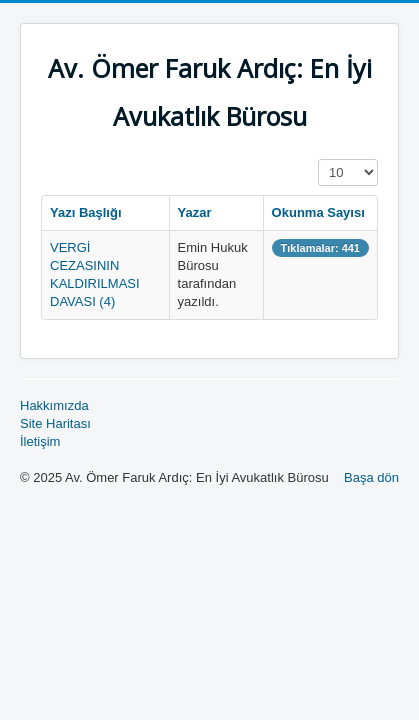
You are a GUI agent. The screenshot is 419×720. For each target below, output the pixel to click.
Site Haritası (55, 423)
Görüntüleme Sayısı (318, 159)
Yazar (195, 212)
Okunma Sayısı (318, 212)
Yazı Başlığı (86, 212)
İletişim (40, 441)
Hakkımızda (54, 405)
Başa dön (371, 477)
